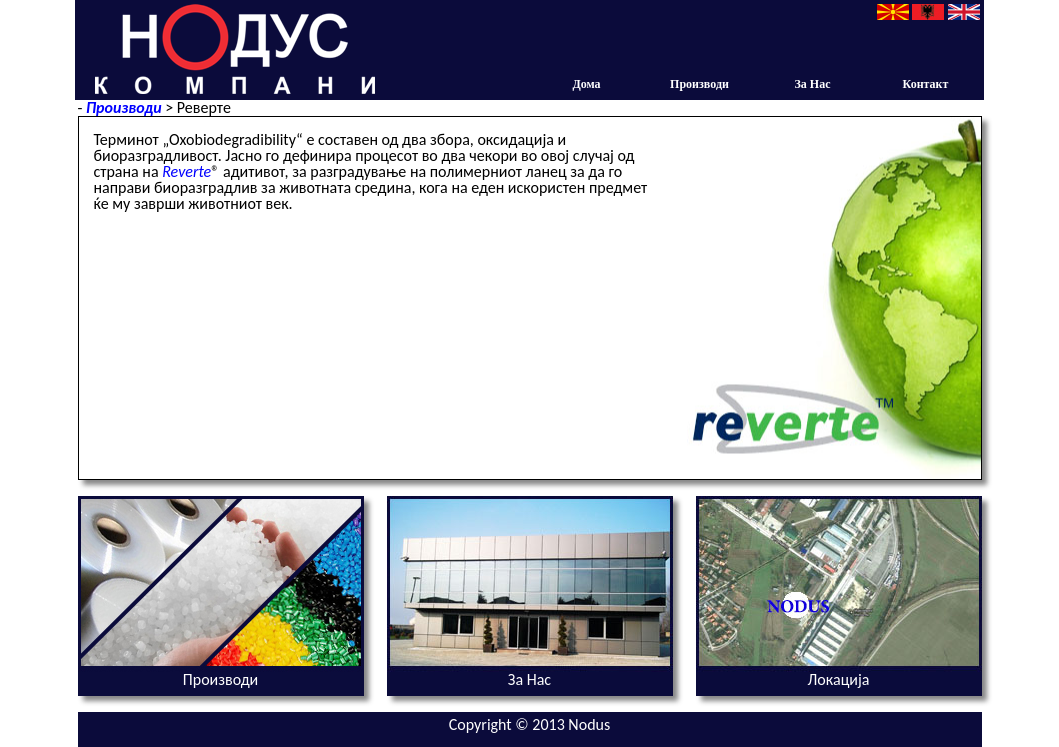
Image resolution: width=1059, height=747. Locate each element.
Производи (713, 84)
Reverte (186, 171)
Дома (586, 84)
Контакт (926, 84)
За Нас (813, 84)
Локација (839, 679)
